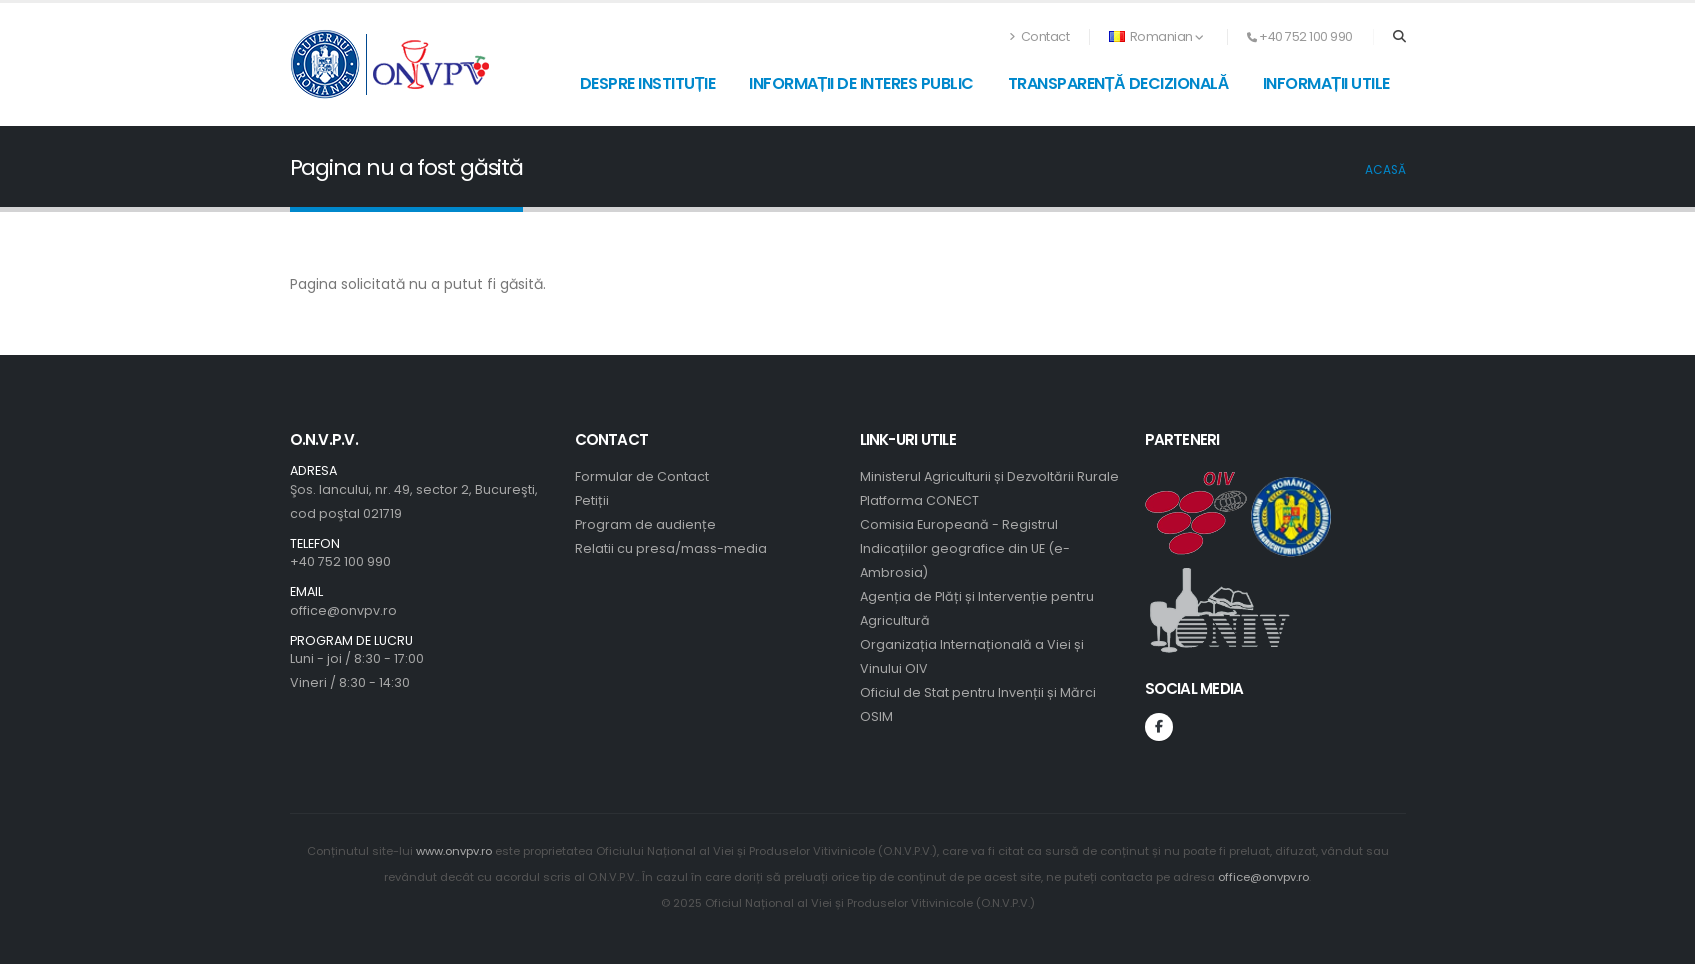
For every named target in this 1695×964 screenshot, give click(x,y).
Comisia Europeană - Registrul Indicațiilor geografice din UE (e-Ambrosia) (965, 548)
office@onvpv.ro (343, 610)
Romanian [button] (1156, 36)
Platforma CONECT (919, 500)
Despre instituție (647, 83)
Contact (1040, 36)
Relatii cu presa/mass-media (671, 548)
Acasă (1385, 170)
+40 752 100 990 (340, 561)
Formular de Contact (642, 476)
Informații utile (1326, 83)
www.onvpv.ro (454, 851)
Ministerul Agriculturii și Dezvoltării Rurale (989, 476)
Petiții (592, 500)
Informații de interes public (861, 83)
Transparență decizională (1118, 83)
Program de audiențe (645, 524)
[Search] (1399, 37)
